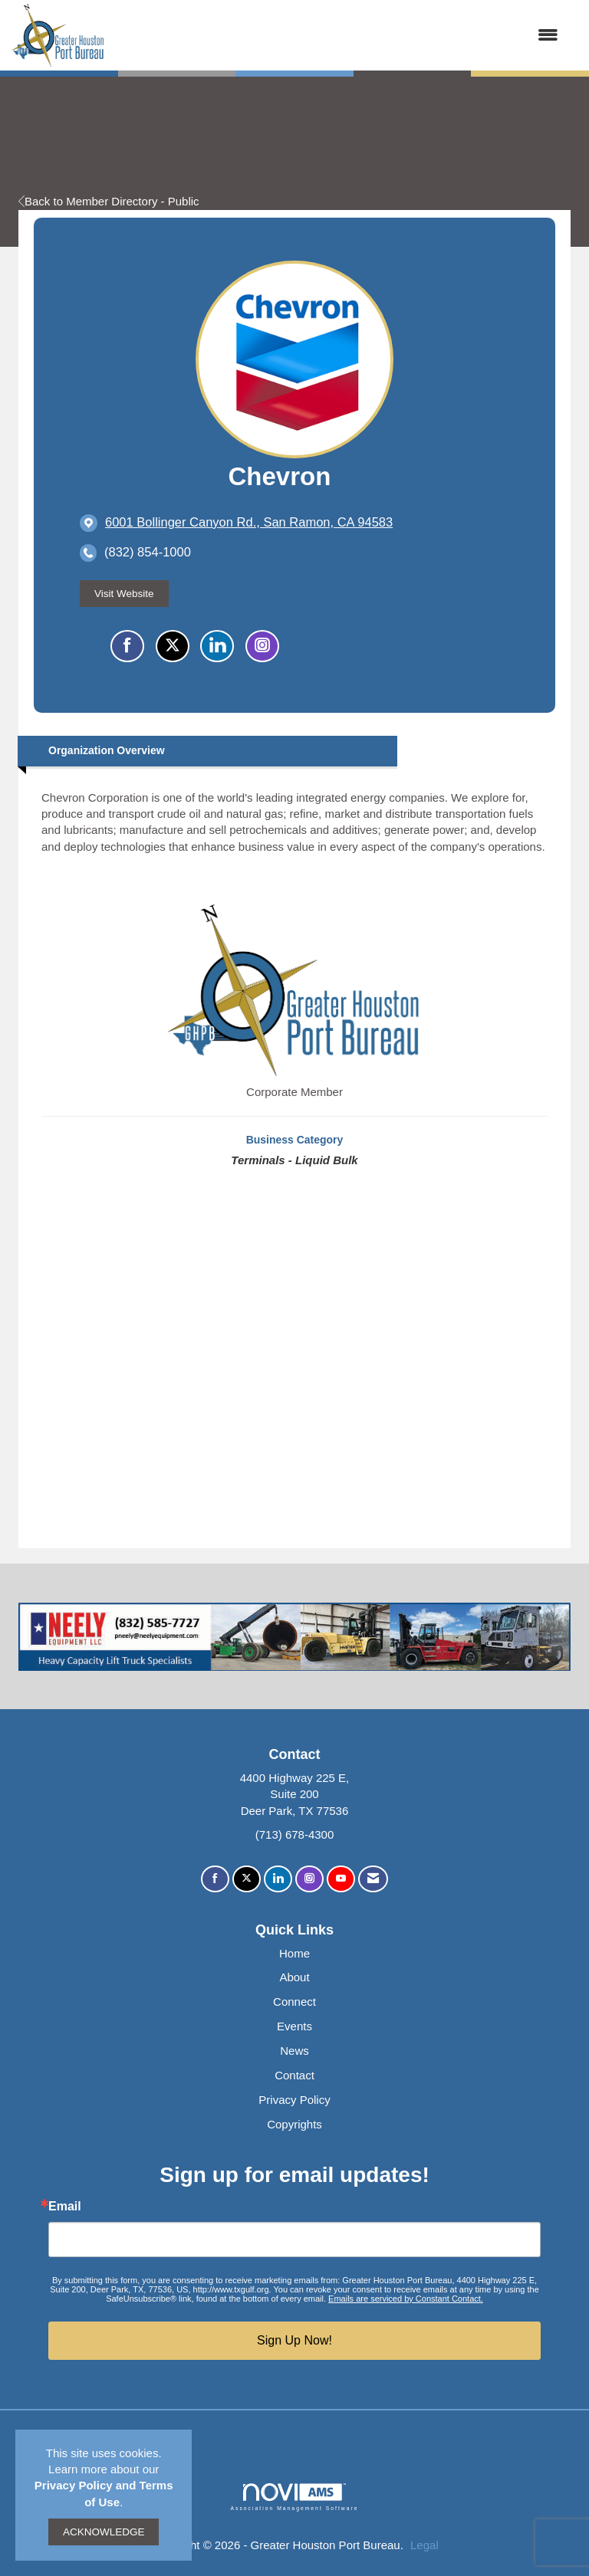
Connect (294, 2001)
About (294, 1977)
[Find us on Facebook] (215, 1879)
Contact (294, 2075)
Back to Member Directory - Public (108, 201)
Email (64, 2206)
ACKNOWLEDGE (104, 2532)
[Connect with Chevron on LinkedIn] (217, 646)
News (294, 2050)
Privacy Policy (294, 2099)
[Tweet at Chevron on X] (172, 646)
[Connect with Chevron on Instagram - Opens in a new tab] (262, 646)
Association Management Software (294, 2497)
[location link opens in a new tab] (249, 523)
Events (294, 2026)
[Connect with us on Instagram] (309, 1879)
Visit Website (124, 593)
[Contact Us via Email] (373, 1879)
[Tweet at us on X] (246, 1879)
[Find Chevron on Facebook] (127, 646)
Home (294, 1953)
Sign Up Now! (294, 2340)
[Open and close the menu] (339, 35)
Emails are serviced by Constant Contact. (405, 2298)
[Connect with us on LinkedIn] (278, 1879)
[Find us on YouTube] (341, 1879)
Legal (424, 2544)
